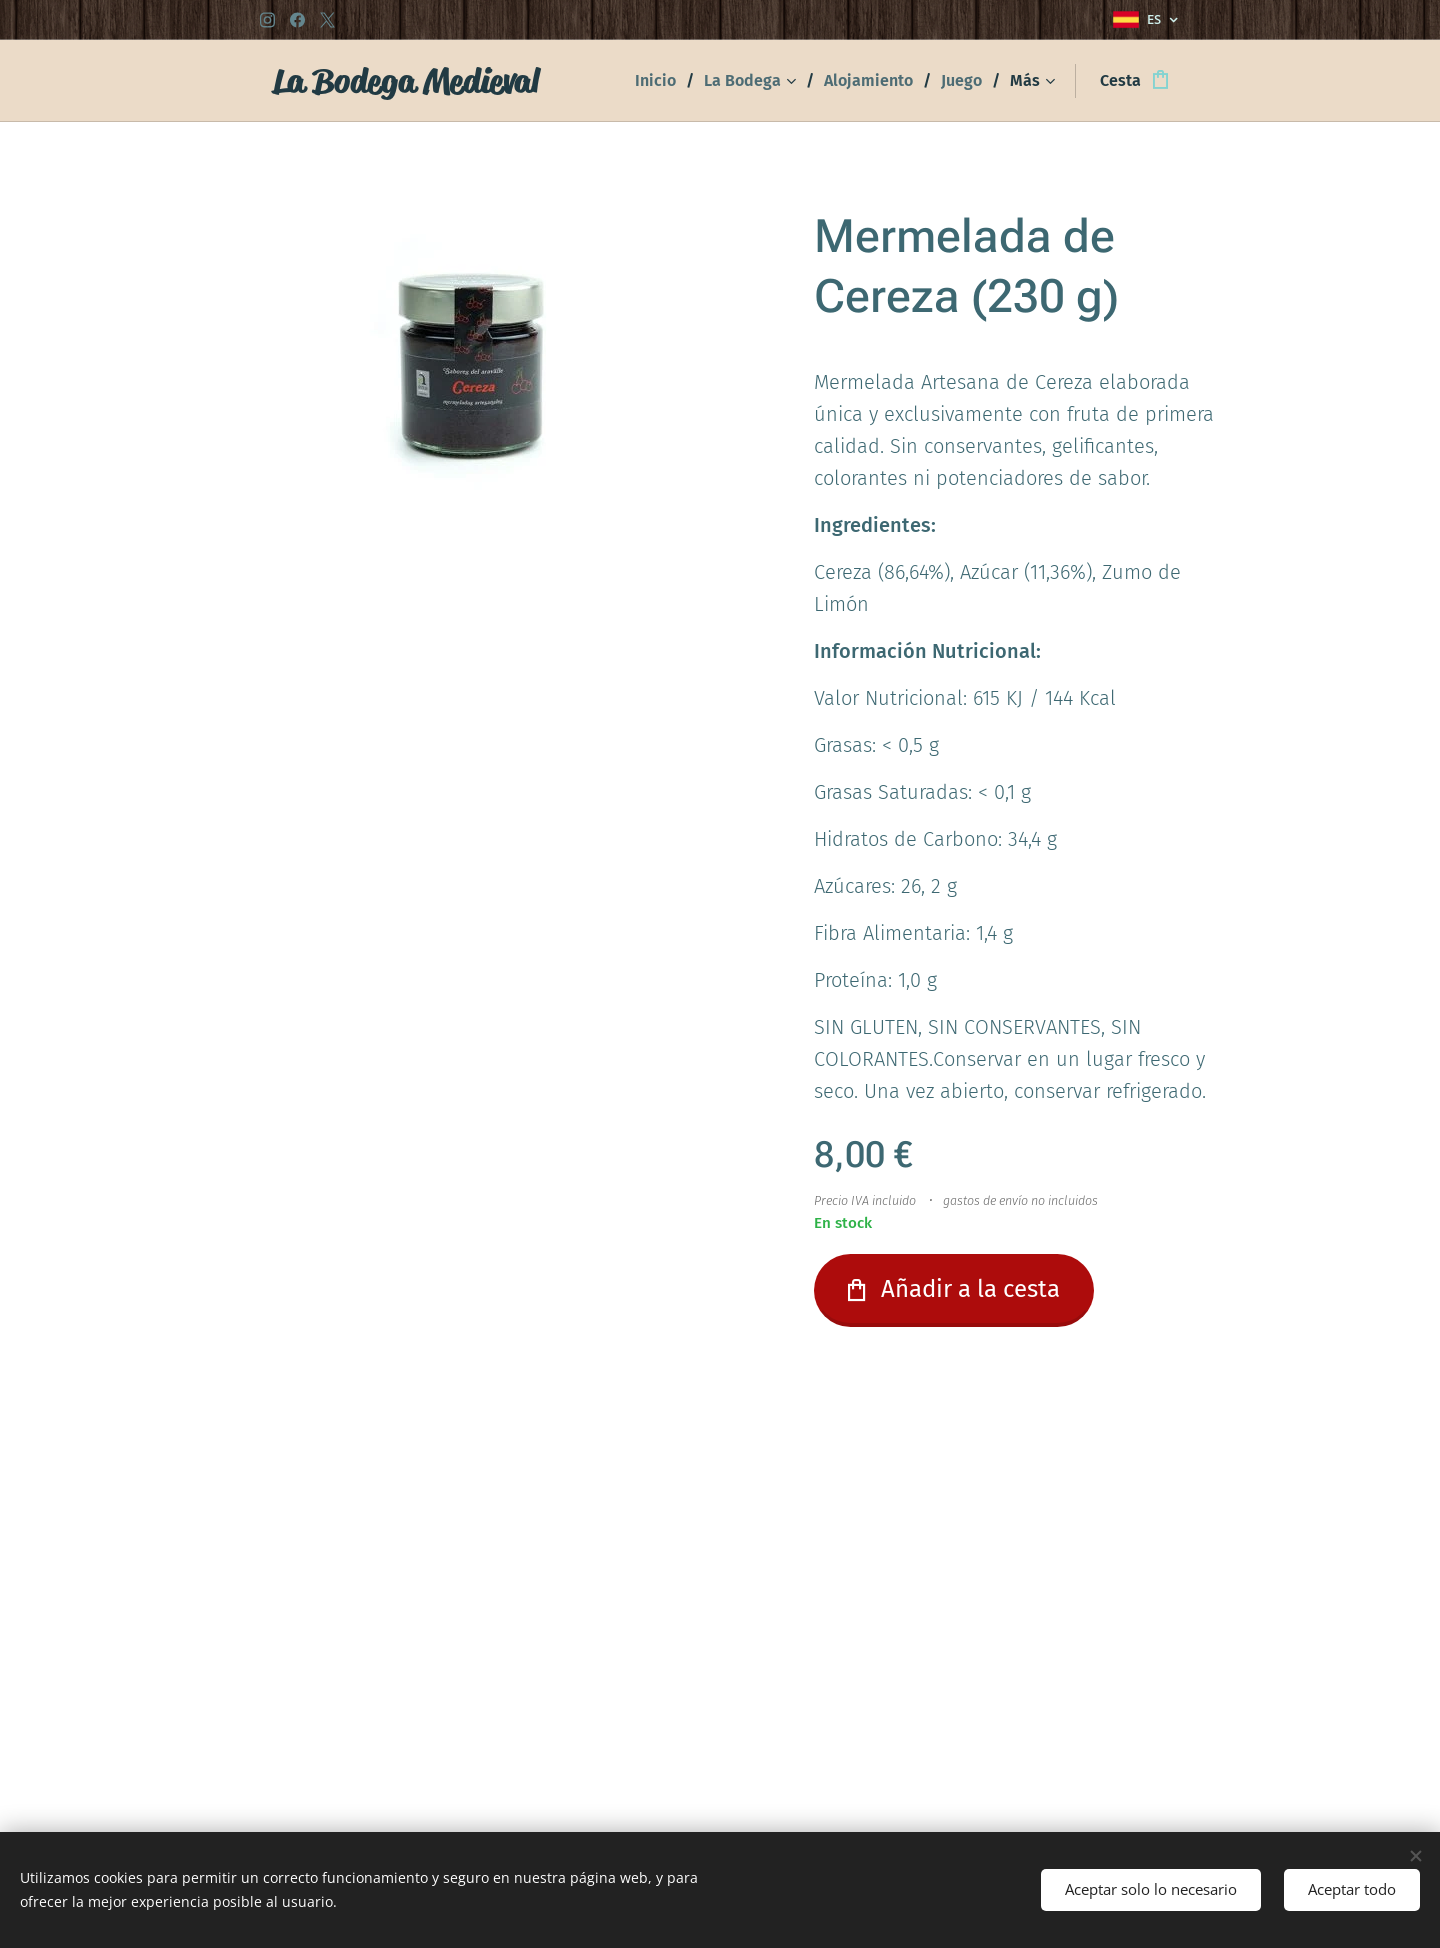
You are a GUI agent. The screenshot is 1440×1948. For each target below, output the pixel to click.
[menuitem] (662, 81)
